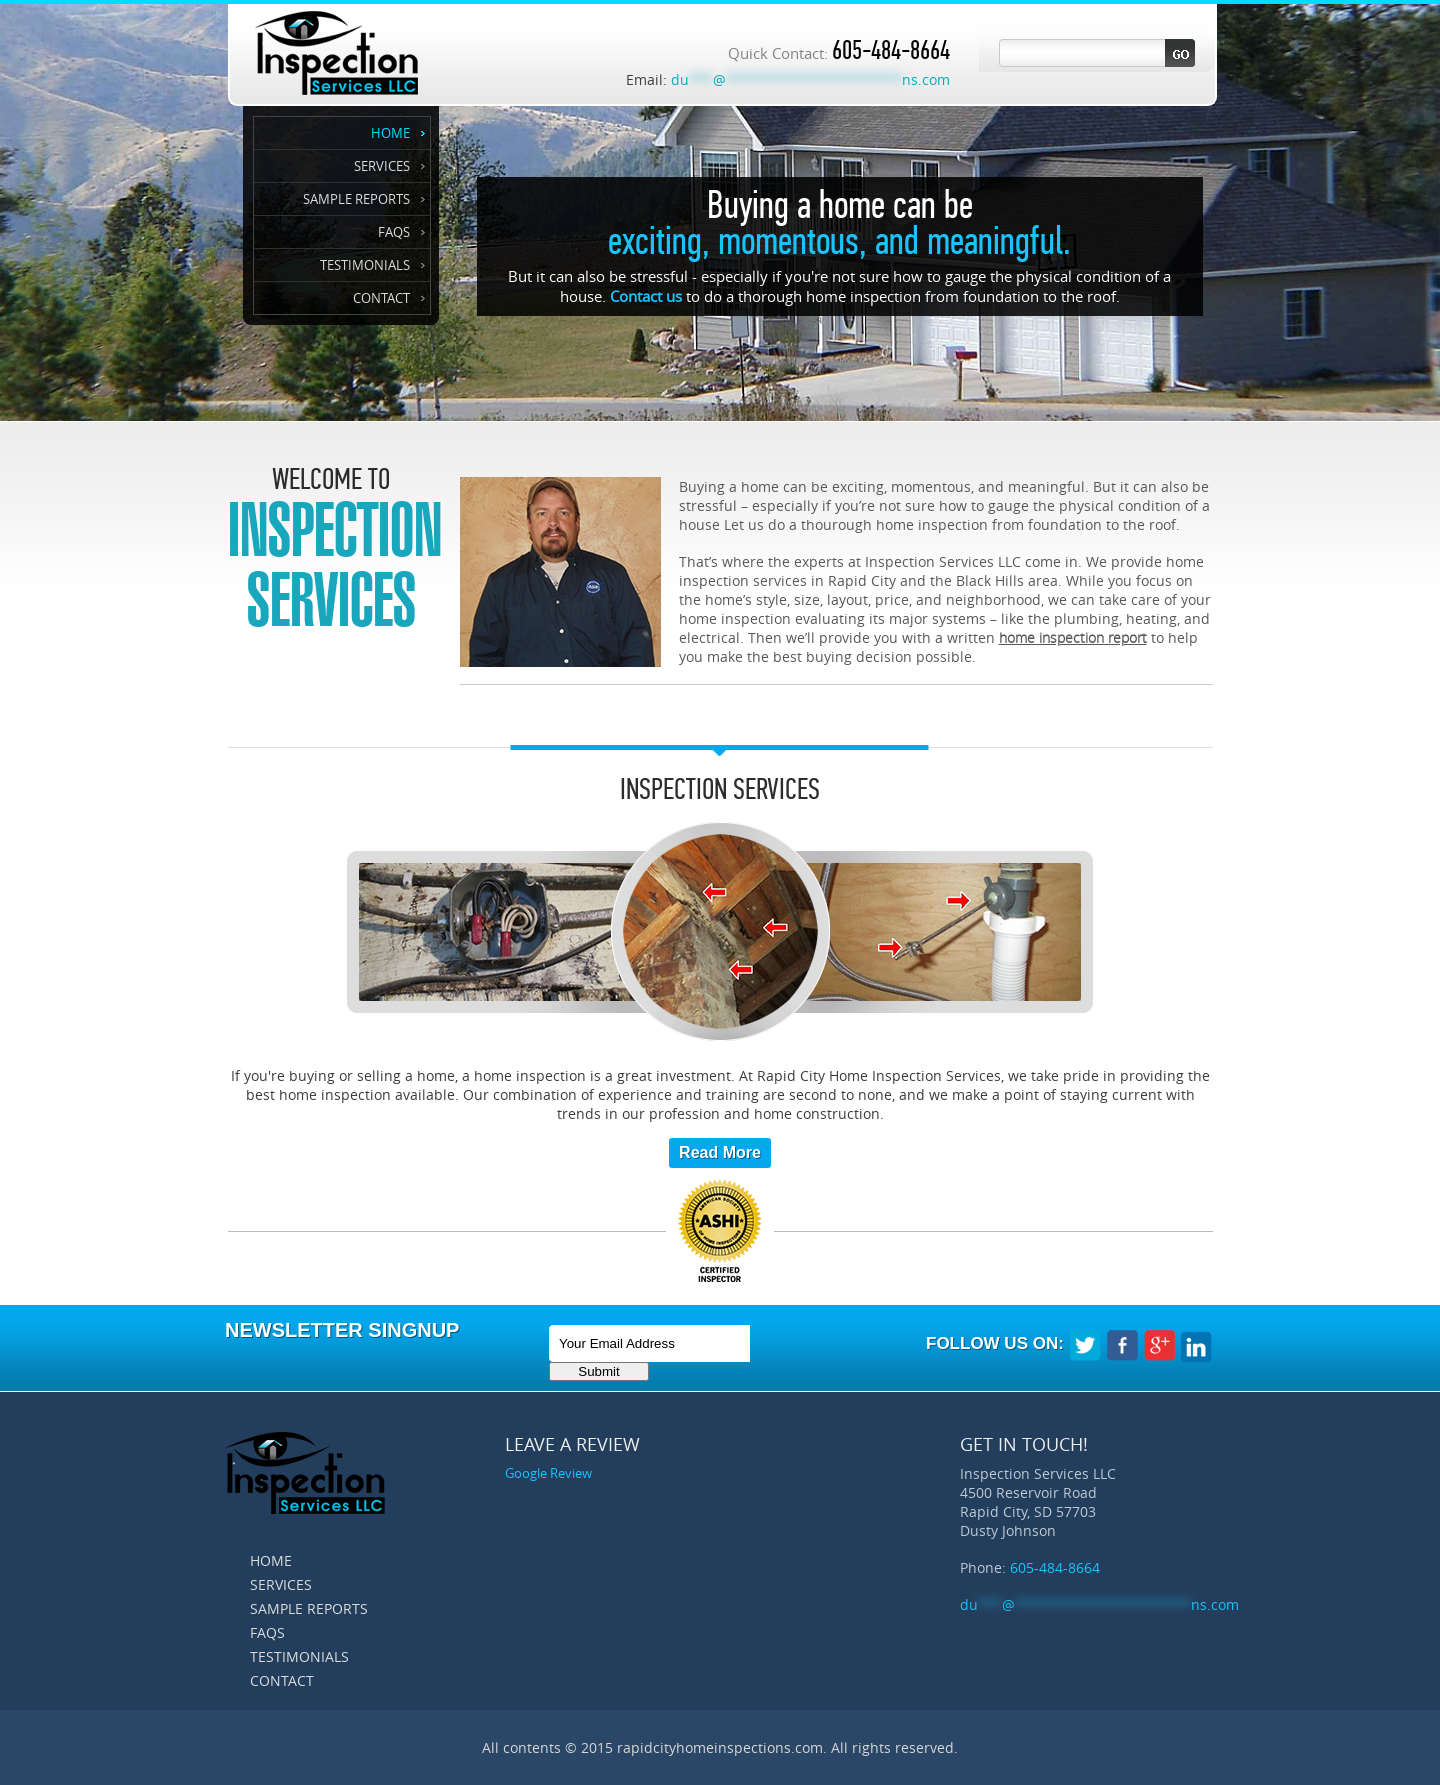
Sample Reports (356, 199)
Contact (381, 298)
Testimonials (365, 265)
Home (390, 133)
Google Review (548, 1473)
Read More (720, 1152)
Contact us (646, 296)
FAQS (394, 232)
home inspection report (1073, 637)
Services (382, 166)
